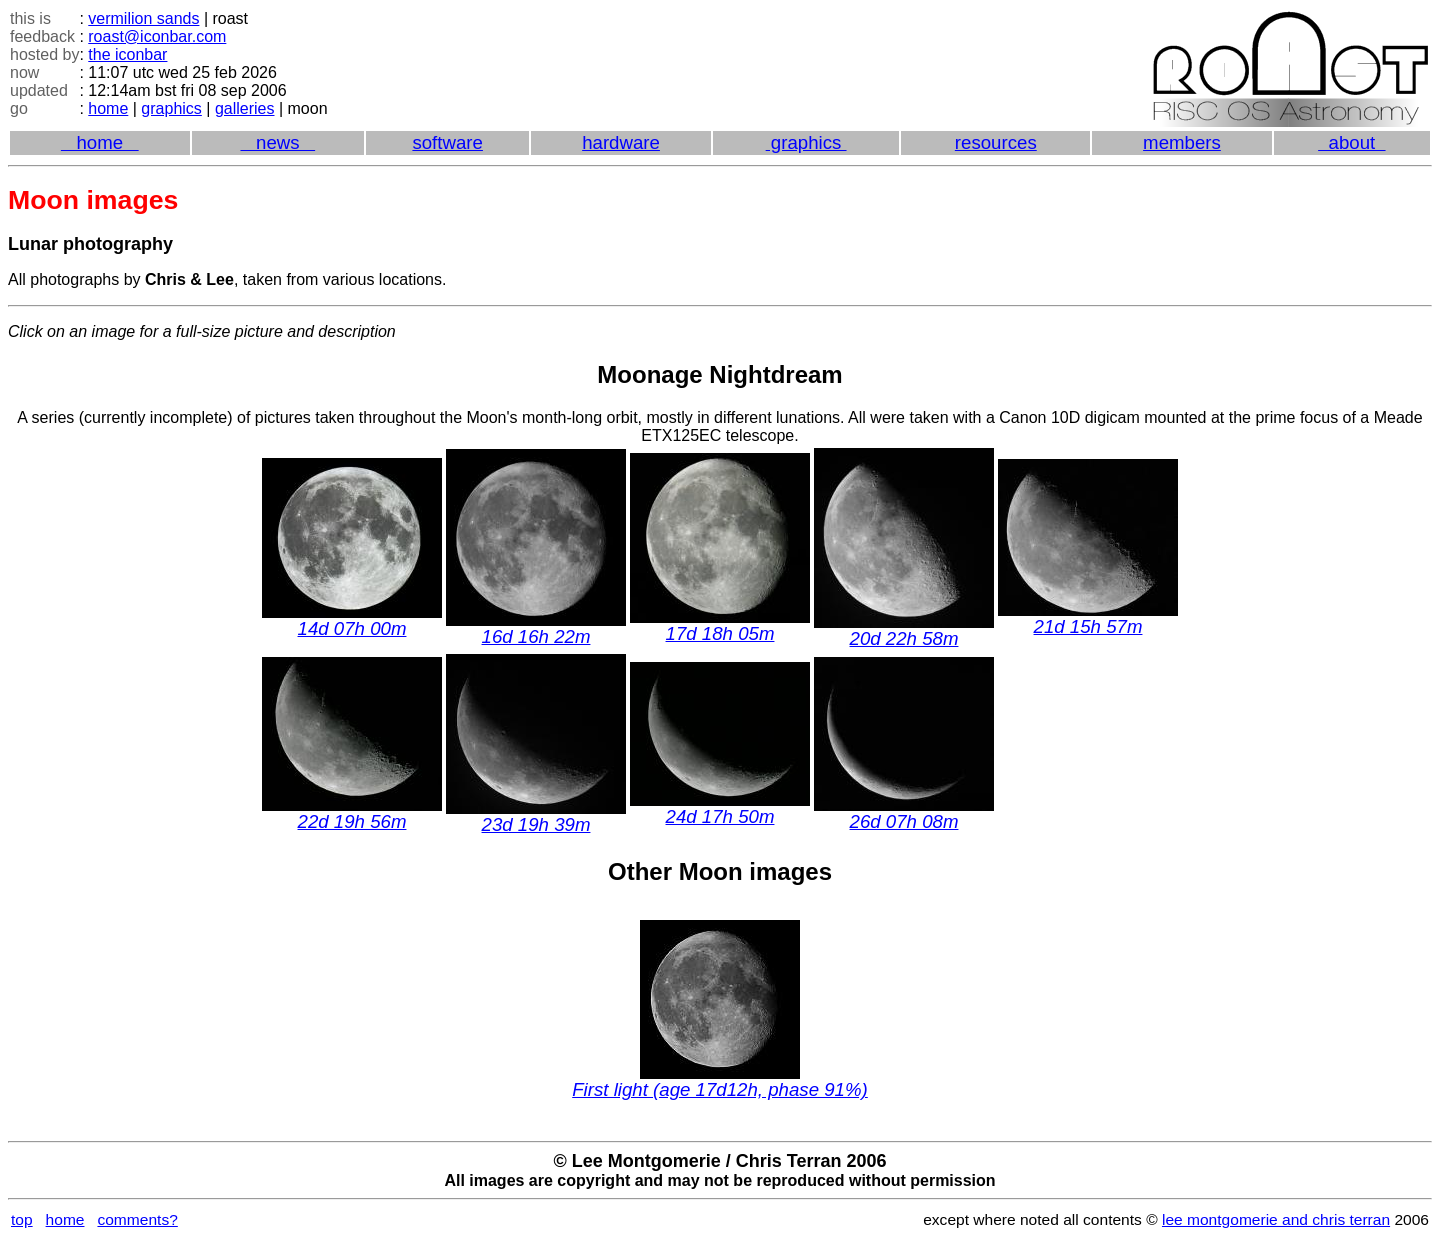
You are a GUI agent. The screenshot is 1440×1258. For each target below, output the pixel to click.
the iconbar (127, 54)
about (1351, 142)
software (447, 142)
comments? (137, 1219)
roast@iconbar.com (157, 36)
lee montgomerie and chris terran (1276, 1219)
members (1182, 142)
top (22, 1219)
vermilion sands (143, 18)
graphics (171, 108)
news (277, 142)
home (108, 108)
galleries (245, 108)
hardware (621, 142)
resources (996, 142)
